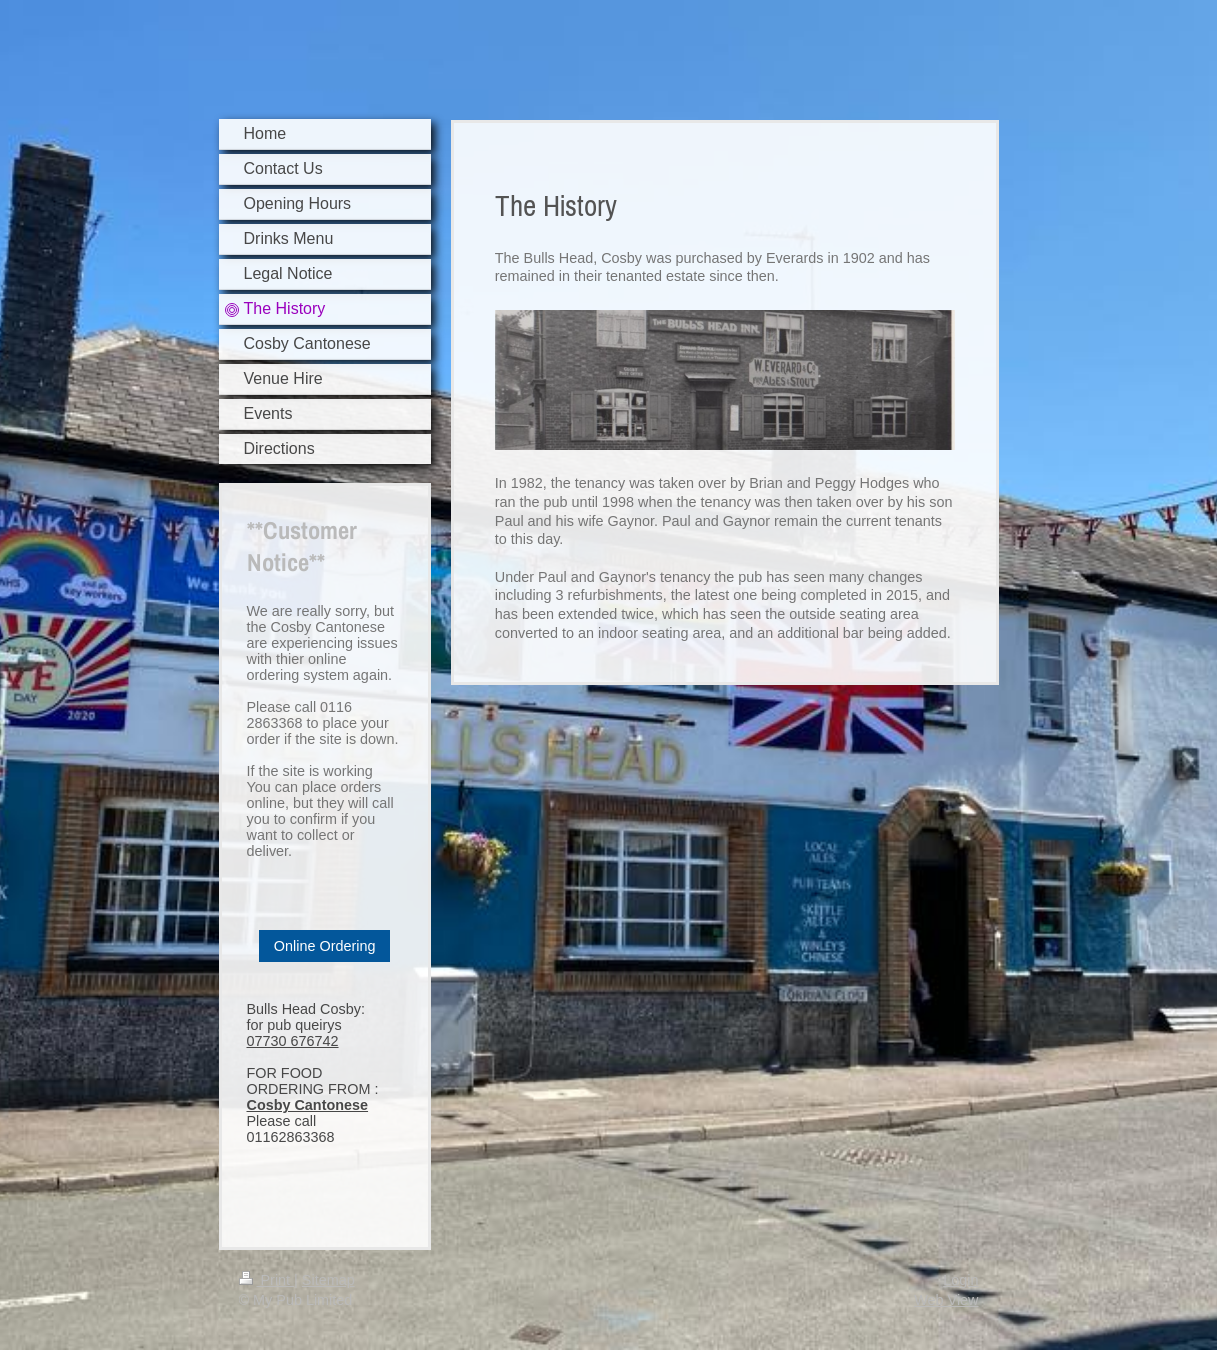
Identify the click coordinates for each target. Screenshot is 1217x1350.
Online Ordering (325, 946)
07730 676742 (293, 1041)
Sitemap (328, 1280)
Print (267, 1280)
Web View (946, 1300)
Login (960, 1280)
